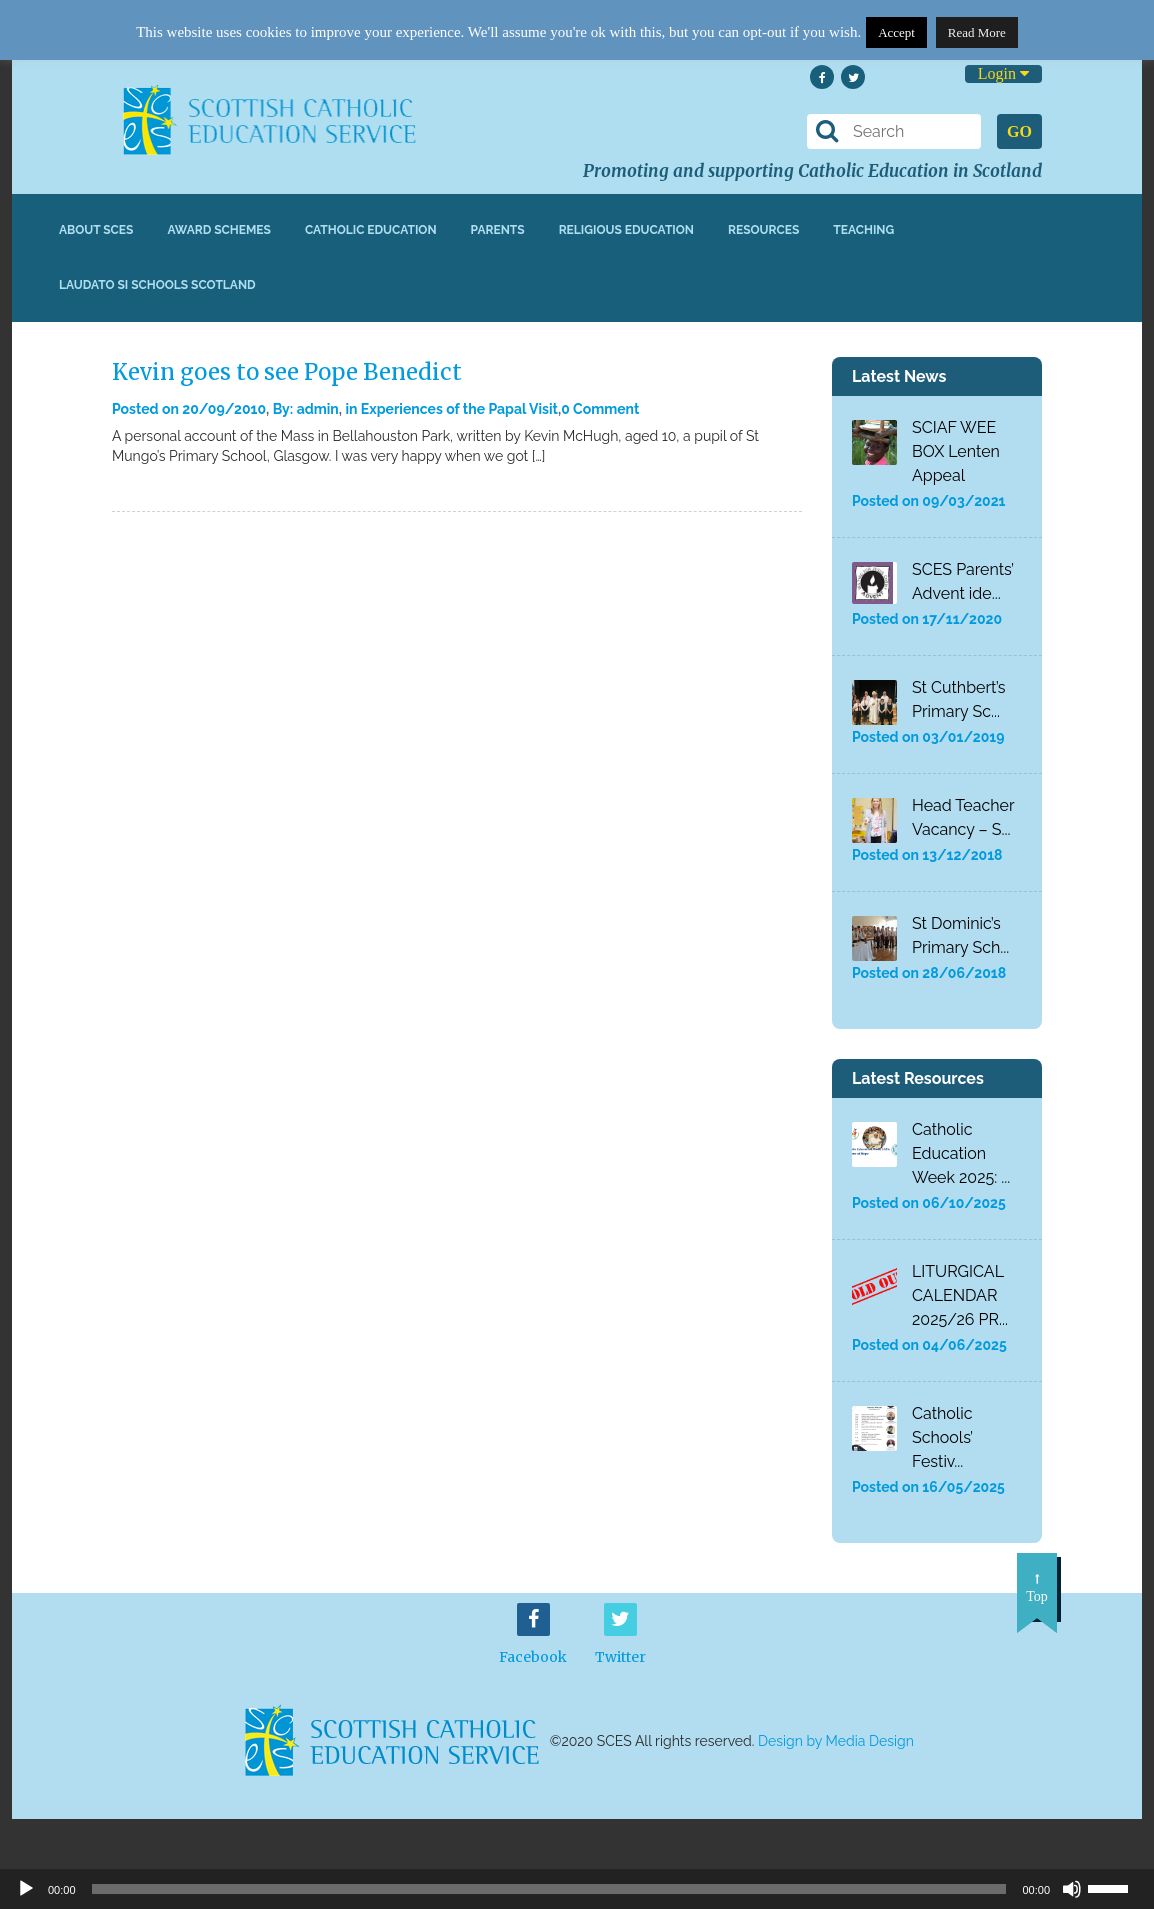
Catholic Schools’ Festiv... (942, 1437)
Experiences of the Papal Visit (459, 409)
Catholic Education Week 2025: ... (961, 1153)
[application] (577, 1889)
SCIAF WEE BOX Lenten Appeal (956, 451)
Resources (763, 230)
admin (318, 409)
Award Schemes (219, 230)
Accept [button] (896, 32)
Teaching (863, 230)
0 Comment (600, 409)
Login (1003, 73)
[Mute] (1072, 1889)
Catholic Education (371, 230)
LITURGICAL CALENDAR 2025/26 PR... (960, 1295)
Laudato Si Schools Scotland (157, 285)
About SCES (96, 230)
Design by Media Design (836, 1741)
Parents (498, 230)
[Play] (26, 1889)
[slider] (1116, 1887)
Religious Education (626, 230)
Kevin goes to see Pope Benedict (287, 372)
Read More (977, 32)
